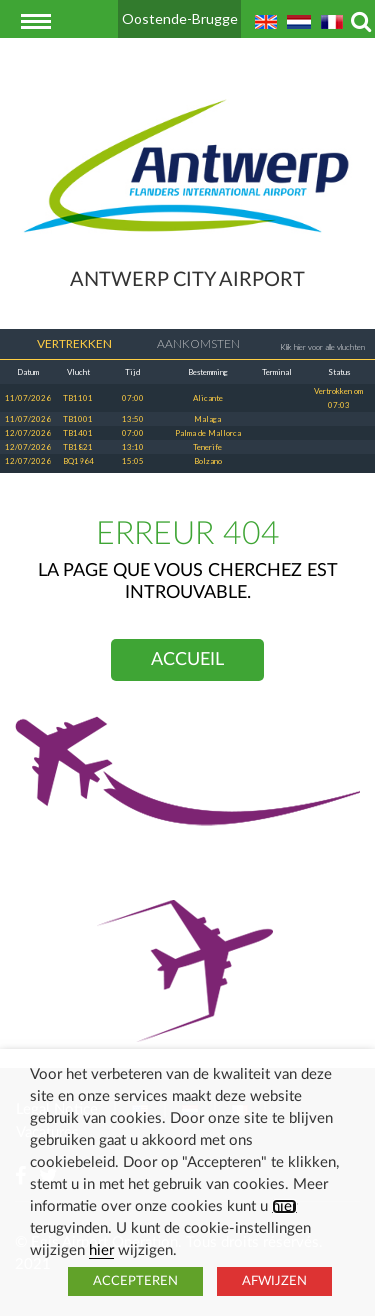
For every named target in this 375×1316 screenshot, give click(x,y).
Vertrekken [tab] (61, 344)
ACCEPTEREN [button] (135, 1281)
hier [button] (101, 1250)
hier (284, 1206)
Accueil (187, 660)
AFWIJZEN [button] (274, 1281)
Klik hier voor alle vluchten (322, 347)
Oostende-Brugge (180, 18)
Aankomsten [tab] (186, 344)
